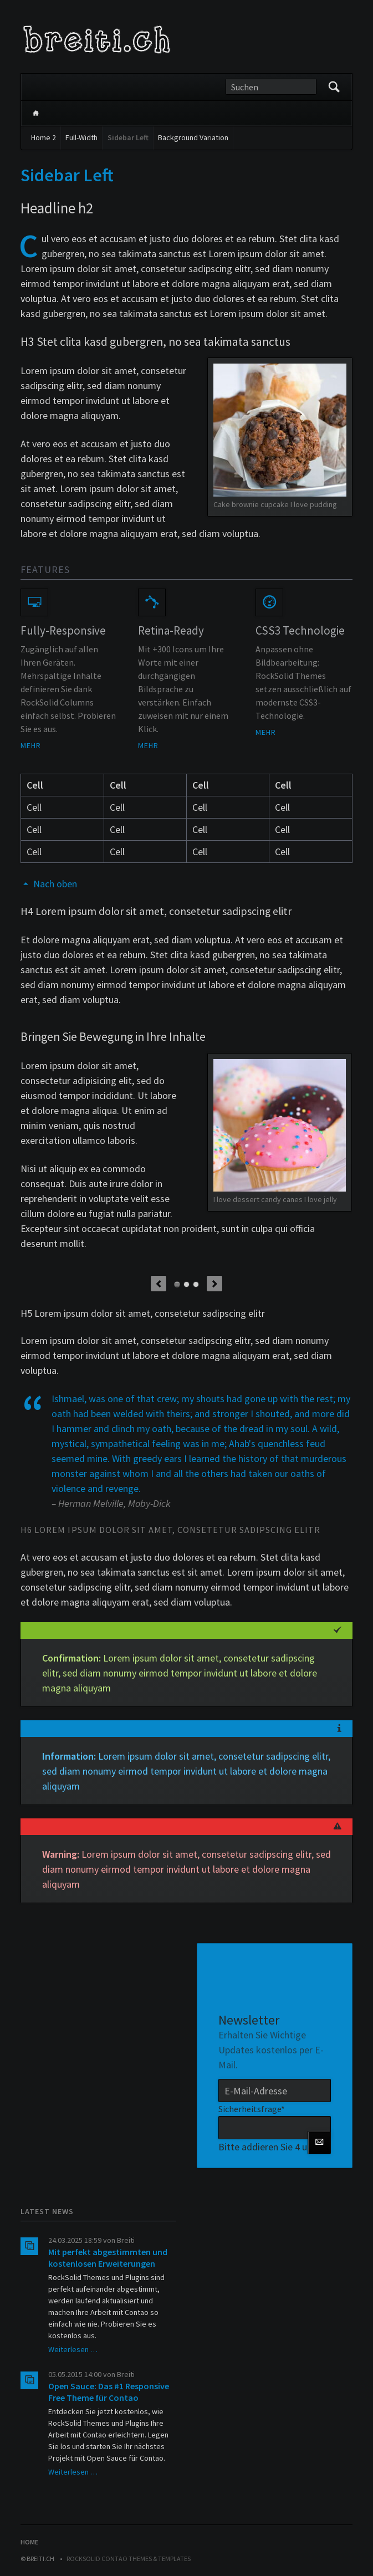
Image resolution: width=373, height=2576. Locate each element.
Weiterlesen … (73, 2349)
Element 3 (195, 1284)
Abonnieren (319, 2142)
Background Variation (193, 137)
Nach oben (55, 883)
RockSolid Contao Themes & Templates (129, 2558)
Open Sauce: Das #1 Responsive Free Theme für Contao (108, 2391)
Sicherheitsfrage (251, 2108)
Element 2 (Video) (186, 1284)
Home (35, 113)
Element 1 (177, 1284)
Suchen (334, 87)
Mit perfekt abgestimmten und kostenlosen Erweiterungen (107, 2257)
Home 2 (43, 137)
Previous (158, 1283)
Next (214, 1283)
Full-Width (81, 137)
